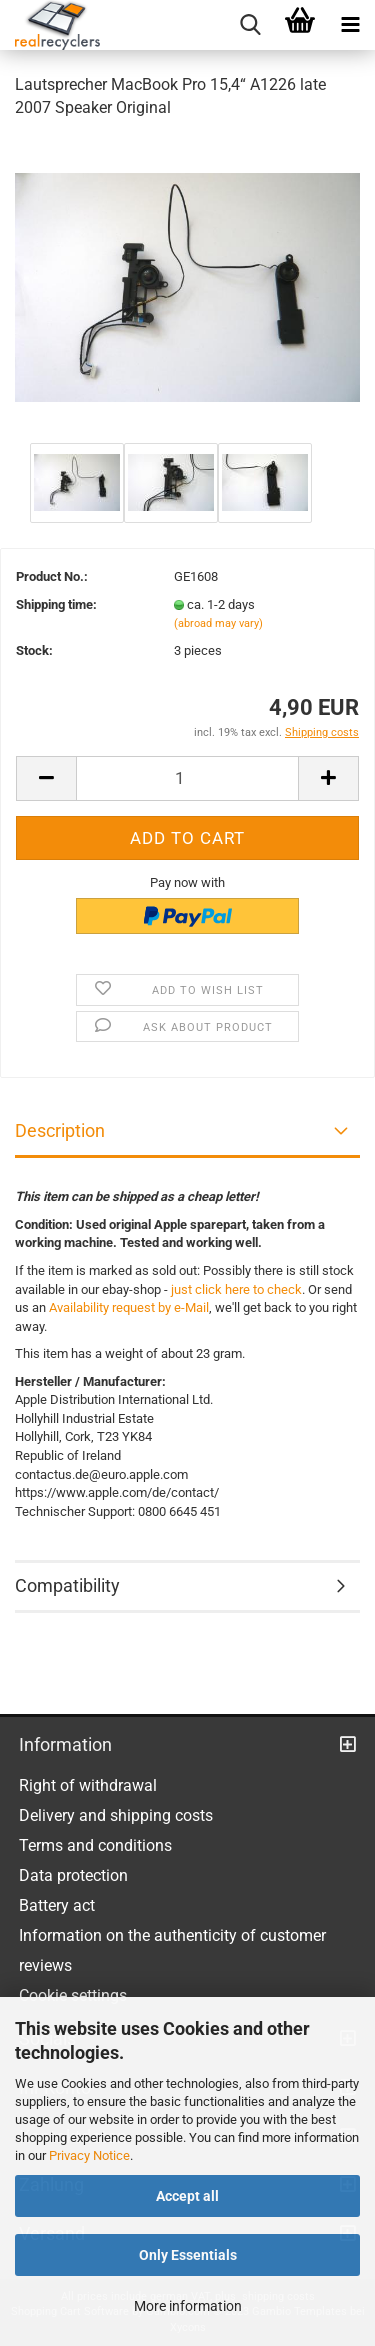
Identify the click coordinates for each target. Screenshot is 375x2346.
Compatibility (67, 1585)
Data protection (73, 1875)
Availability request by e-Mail (129, 1307)
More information (188, 2306)
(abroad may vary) (218, 623)
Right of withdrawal (88, 1785)
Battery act (57, 1905)
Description (60, 1130)
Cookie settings (73, 1995)
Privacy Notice (89, 2155)
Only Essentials (188, 2255)
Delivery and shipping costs (116, 1815)
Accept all (187, 2196)
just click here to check (236, 1289)
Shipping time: (56, 604)
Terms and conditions (95, 1845)
